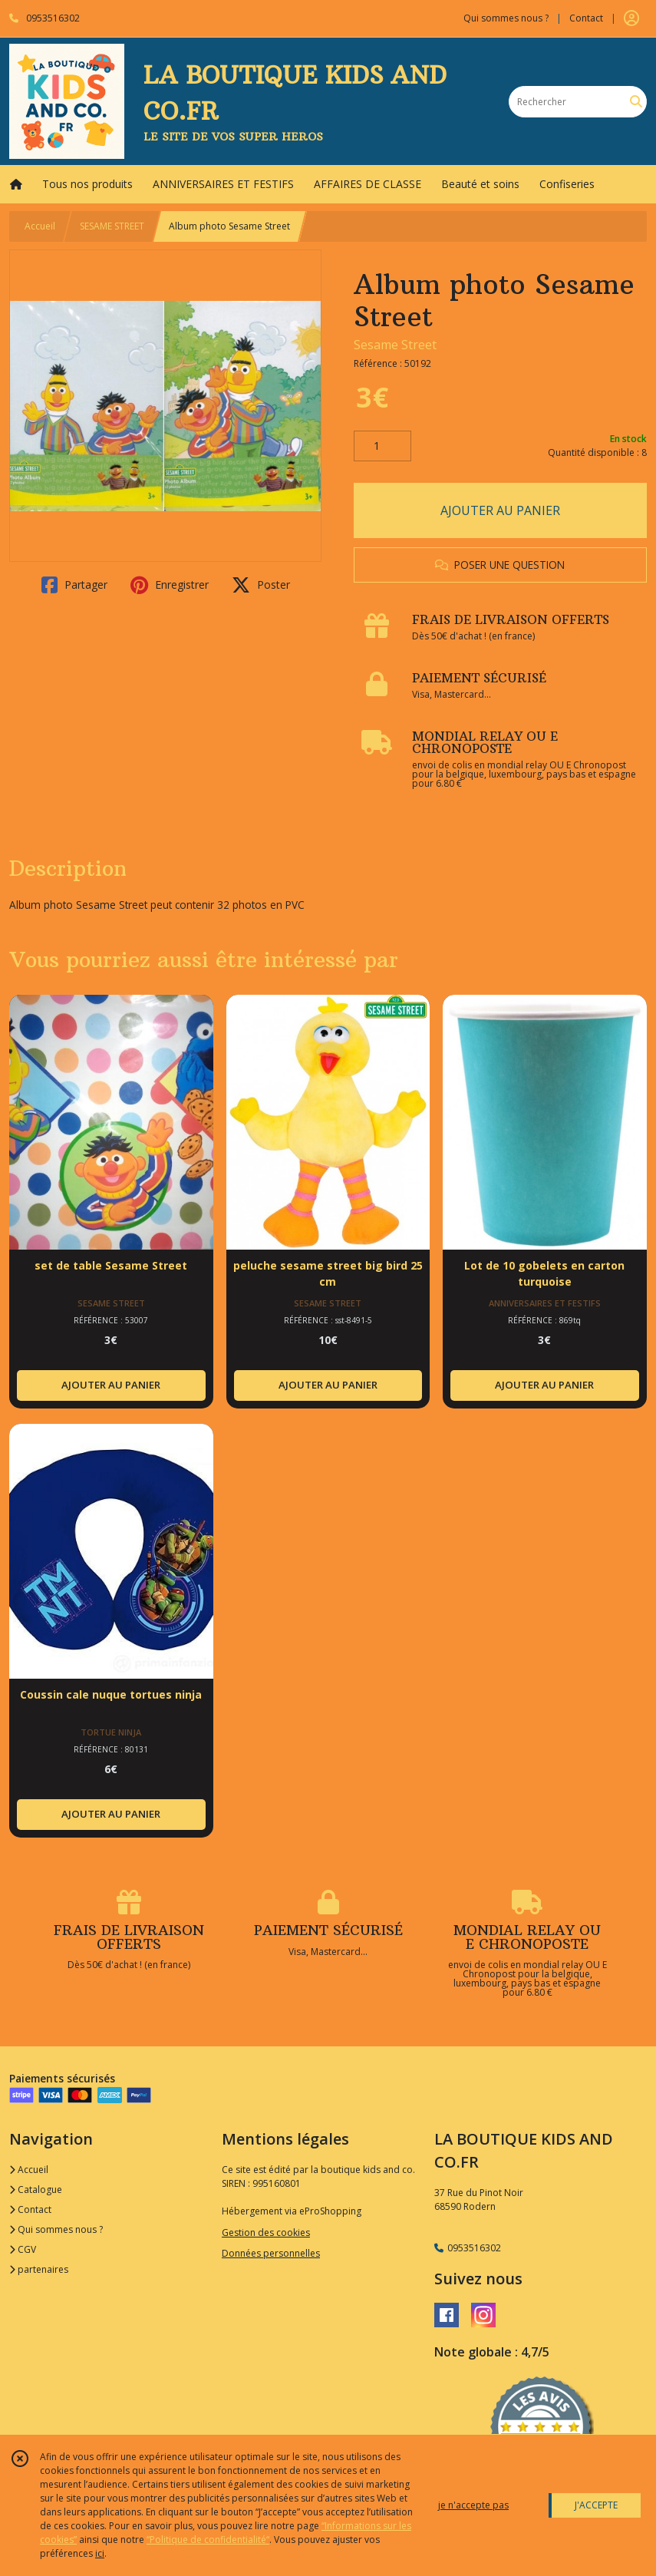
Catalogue (35, 2189)
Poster (261, 585)
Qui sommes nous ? (56, 2229)
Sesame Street (395, 344)
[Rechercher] (636, 102)
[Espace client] (631, 18)
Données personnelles (271, 2253)
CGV (22, 2249)
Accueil (40, 226)
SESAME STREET (112, 226)
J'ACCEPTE (596, 2505)
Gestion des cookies (266, 2232)
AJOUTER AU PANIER (500, 510)
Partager (74, 585)
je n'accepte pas (473, 2505)
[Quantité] (382, 446)
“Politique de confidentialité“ (208, 2539)
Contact (586, 18)
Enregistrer (169, 585)
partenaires (38, 2269)
